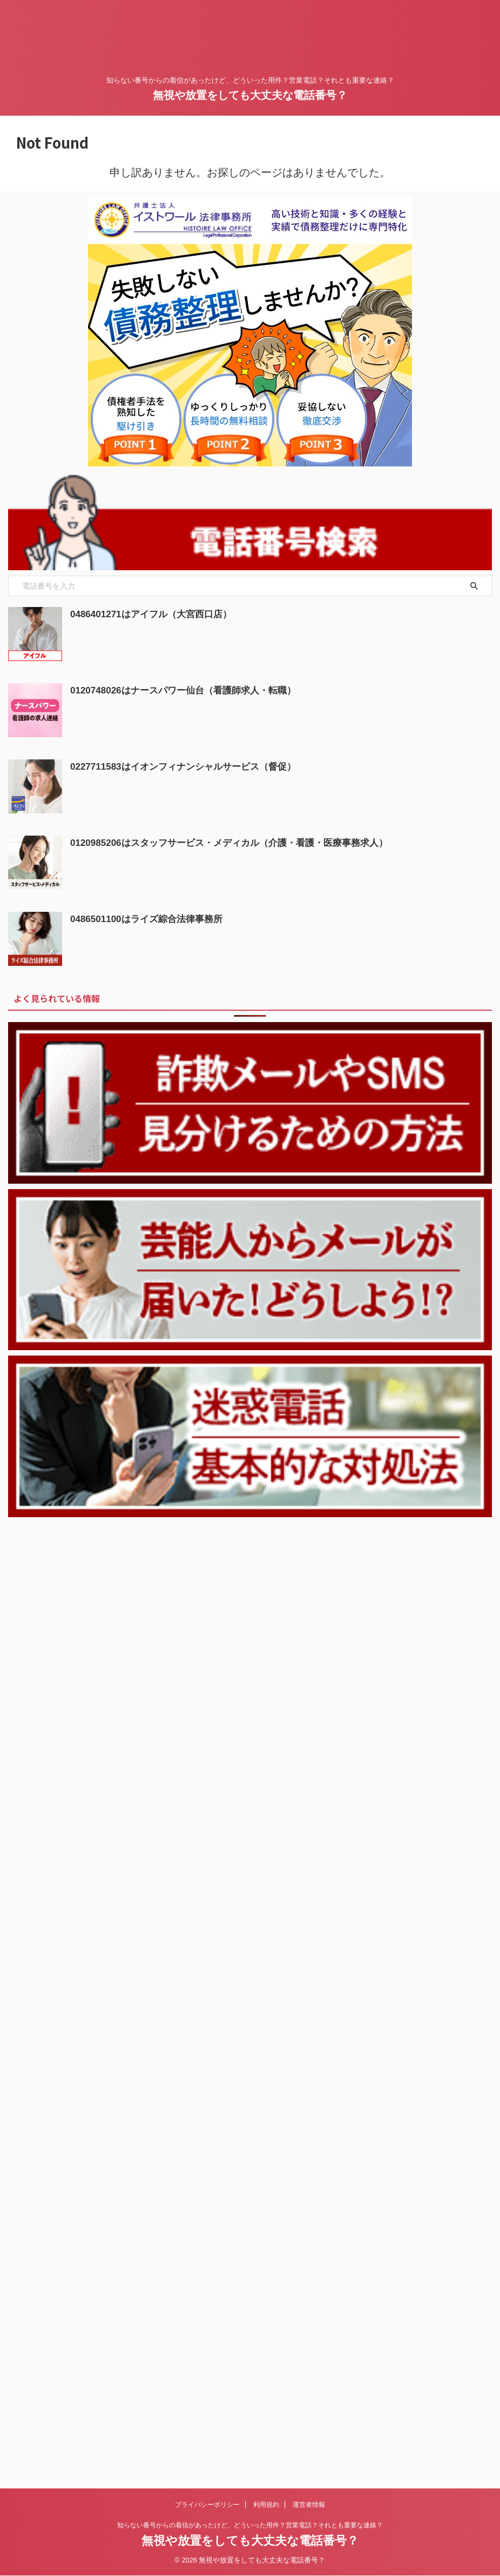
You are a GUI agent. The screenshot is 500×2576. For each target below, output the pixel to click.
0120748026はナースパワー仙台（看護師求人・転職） (189, 690)
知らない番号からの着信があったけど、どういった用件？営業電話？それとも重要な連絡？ (250, 1592)
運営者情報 (309, 1571)
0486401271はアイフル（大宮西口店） (155, 614)
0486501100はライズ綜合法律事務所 (150, 918)
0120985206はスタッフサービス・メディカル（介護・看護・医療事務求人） (238, 842)
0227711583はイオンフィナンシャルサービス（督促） (189, 766)
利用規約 (266, 1571)
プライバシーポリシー (207, 1571)
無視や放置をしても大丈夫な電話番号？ (250, 95)
